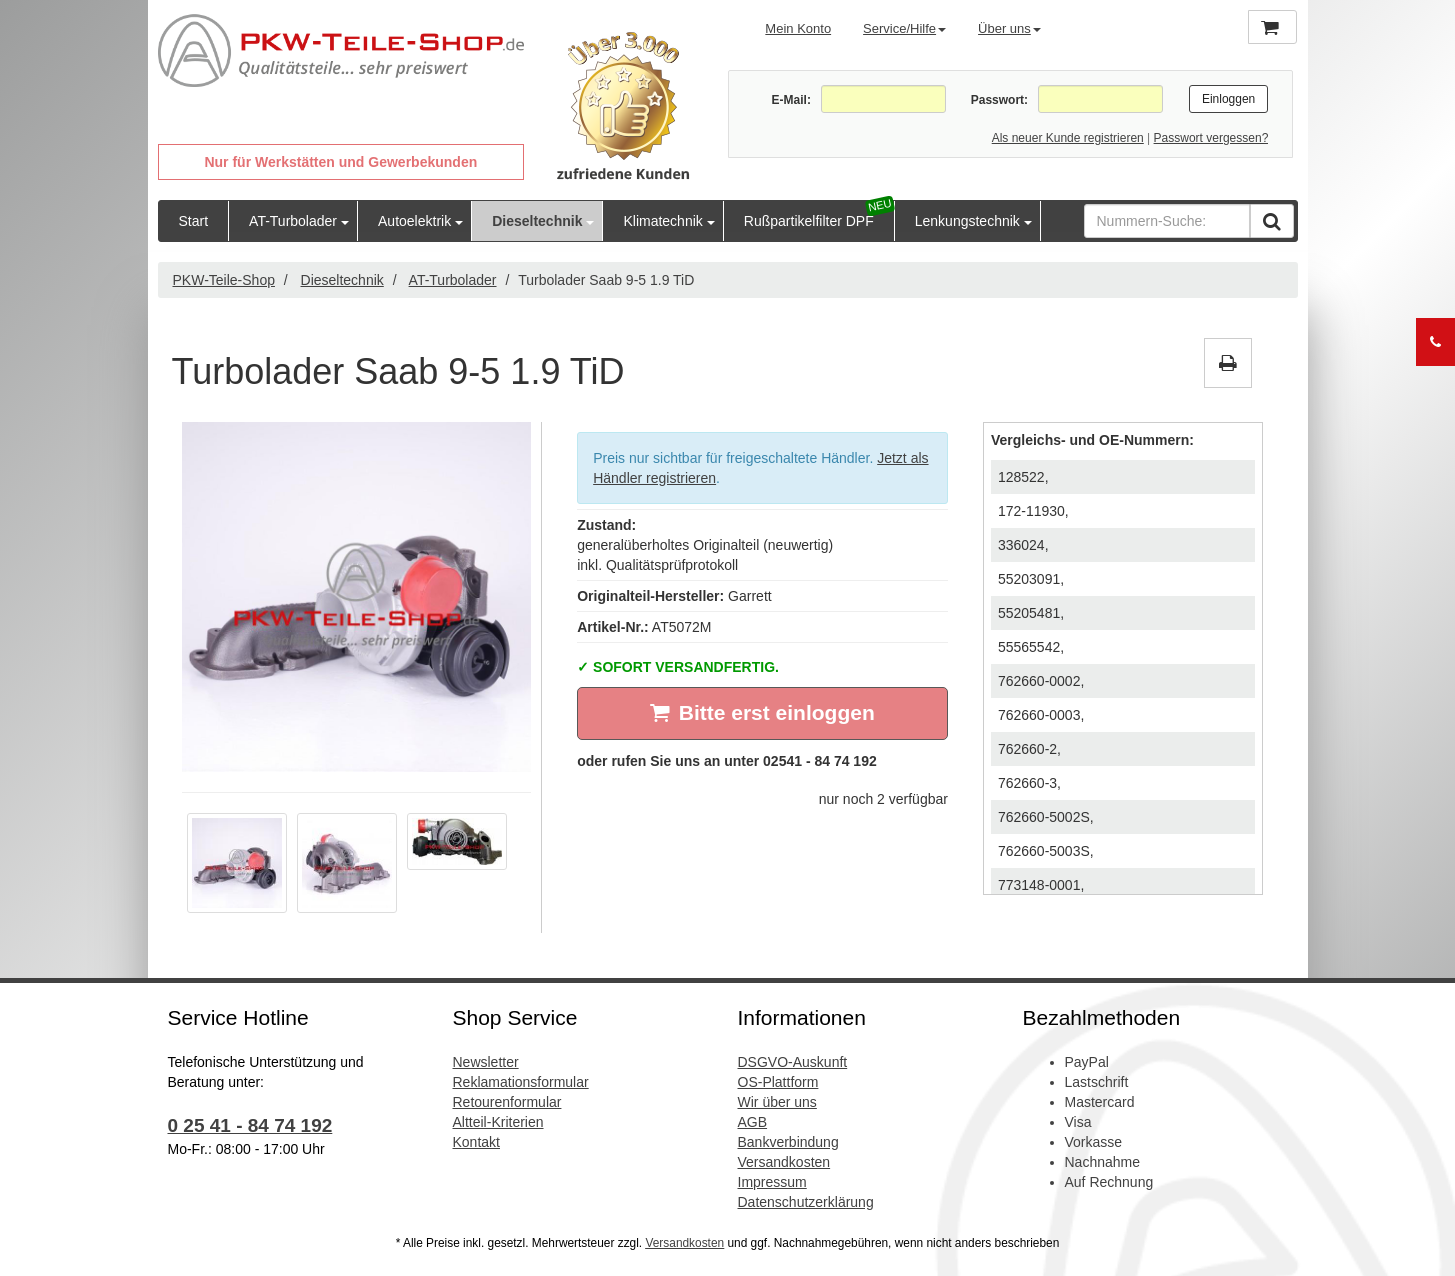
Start (194, 221)
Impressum (772, 1182)
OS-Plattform (778, 1082)
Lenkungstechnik (967, 221)
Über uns (1009, 28)
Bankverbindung (788, 1142)
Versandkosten (784, 1162)
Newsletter (486, 1062)
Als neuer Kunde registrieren (1068, 138)
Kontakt (476, 1142)
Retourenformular (507, 1102)
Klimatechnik (662, 221)
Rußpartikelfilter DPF (809, 221)
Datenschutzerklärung (806, 1202)
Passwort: (999, 100)
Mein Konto (798, 28)
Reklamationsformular (521, 1082)
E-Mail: (791, 100)
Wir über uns (777, 1102)
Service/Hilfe (904, 28)
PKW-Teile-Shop (224, 280)
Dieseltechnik (537, 221)
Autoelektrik (414, 221)
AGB (753, 1122)
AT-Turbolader (293, 221)
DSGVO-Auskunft (793, 1062)
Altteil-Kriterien (498, 1122)
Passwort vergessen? (1211, 138)
